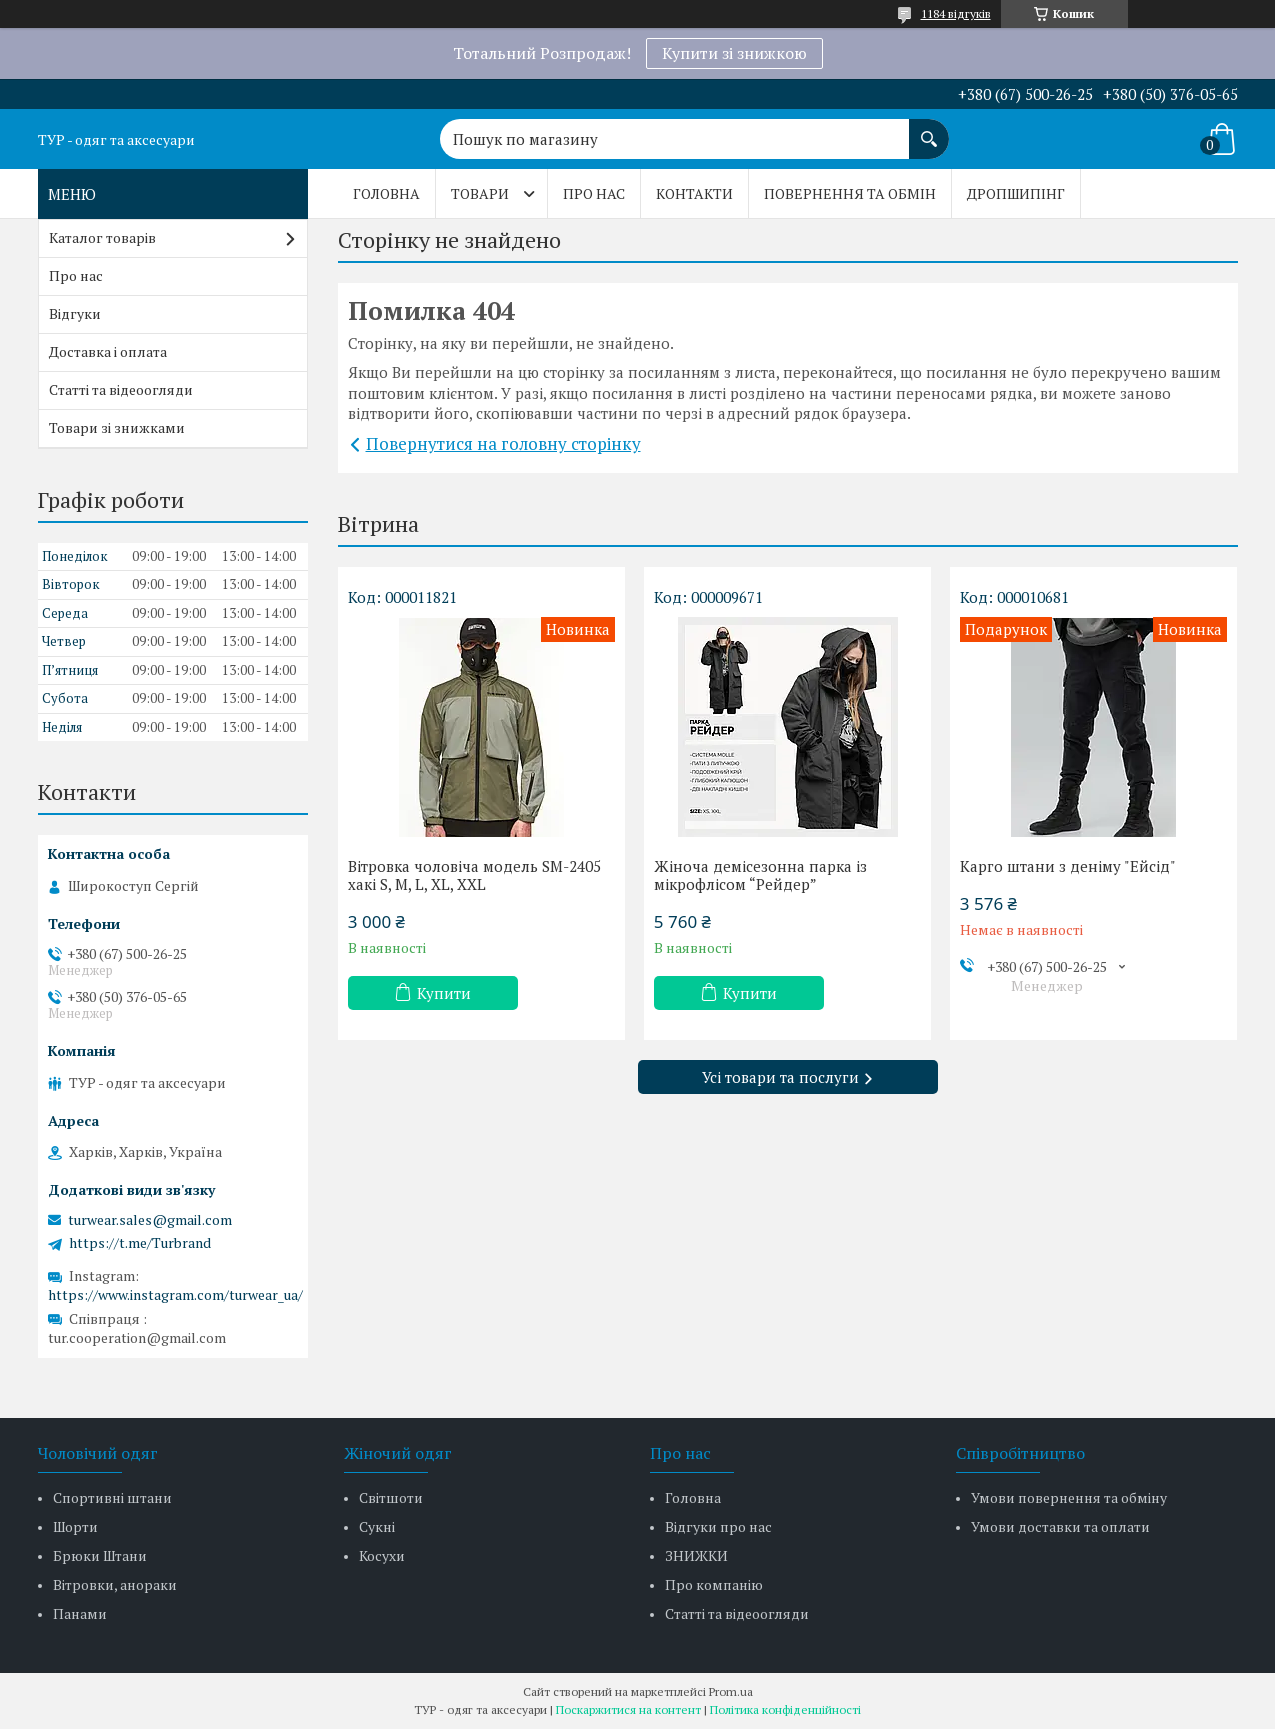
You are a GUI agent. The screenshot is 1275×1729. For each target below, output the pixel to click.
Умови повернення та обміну (1069, 1497)
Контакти (694, 193)
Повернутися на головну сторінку (503, 443)
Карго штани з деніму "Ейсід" (1068, 866)
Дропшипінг (1016, 193)
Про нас (594, 193)
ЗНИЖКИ (696, 1555)
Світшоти (391, 1497)
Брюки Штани (100, 1555)
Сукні (377, 1526)
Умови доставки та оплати (1060, 1526)
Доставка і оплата (108, 351)
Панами (80, 1613)
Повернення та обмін (850, 193)
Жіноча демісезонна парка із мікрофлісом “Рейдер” (760, 875)
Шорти (75, 1526)
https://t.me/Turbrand (140, 1243)
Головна (386, 193)
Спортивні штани (112, 1497)
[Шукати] (929, 129)
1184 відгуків (956, 13)
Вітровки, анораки (115, 1584)
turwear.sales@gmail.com (150, 1220)
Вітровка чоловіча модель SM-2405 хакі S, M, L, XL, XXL (474, 875)
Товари (480, 193)
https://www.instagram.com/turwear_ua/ (175, 1294)
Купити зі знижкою (734, 53)
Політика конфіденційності (785, 1709)
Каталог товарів (102, 237)
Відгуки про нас (718, 1526)
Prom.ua (731, 1691)
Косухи (382, 1555)
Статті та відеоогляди (121, 389)
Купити (444, 993)
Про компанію (714, 1584)
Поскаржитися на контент (628, 1709)
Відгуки (75, 313)
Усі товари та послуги (780, 1077)
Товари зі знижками (117, 427)
